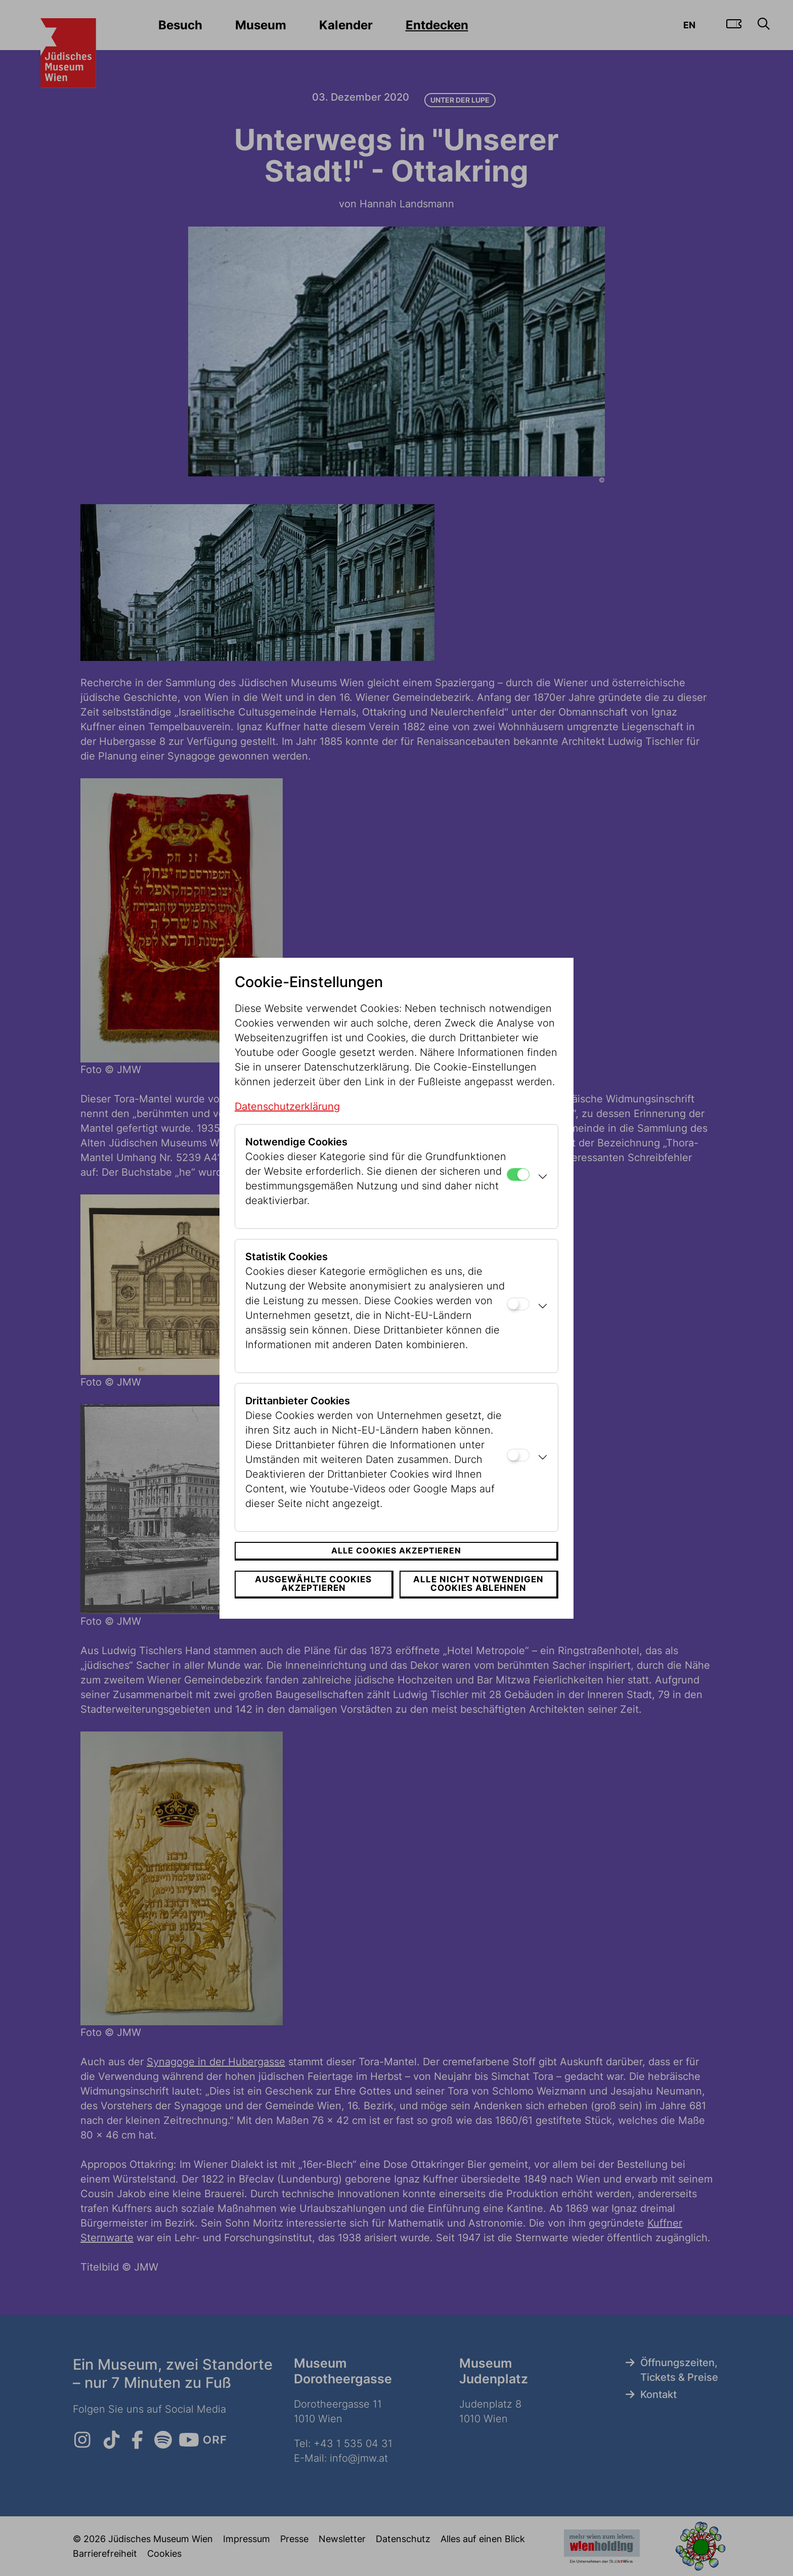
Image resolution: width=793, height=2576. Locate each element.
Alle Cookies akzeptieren (396, 1550)
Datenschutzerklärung (287, 1106)
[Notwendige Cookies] (518, 1174)
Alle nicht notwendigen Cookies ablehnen (478, 1583)
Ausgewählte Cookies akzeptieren (313, 1583)
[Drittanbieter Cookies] (518, 1455)
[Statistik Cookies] (518, 1304)
